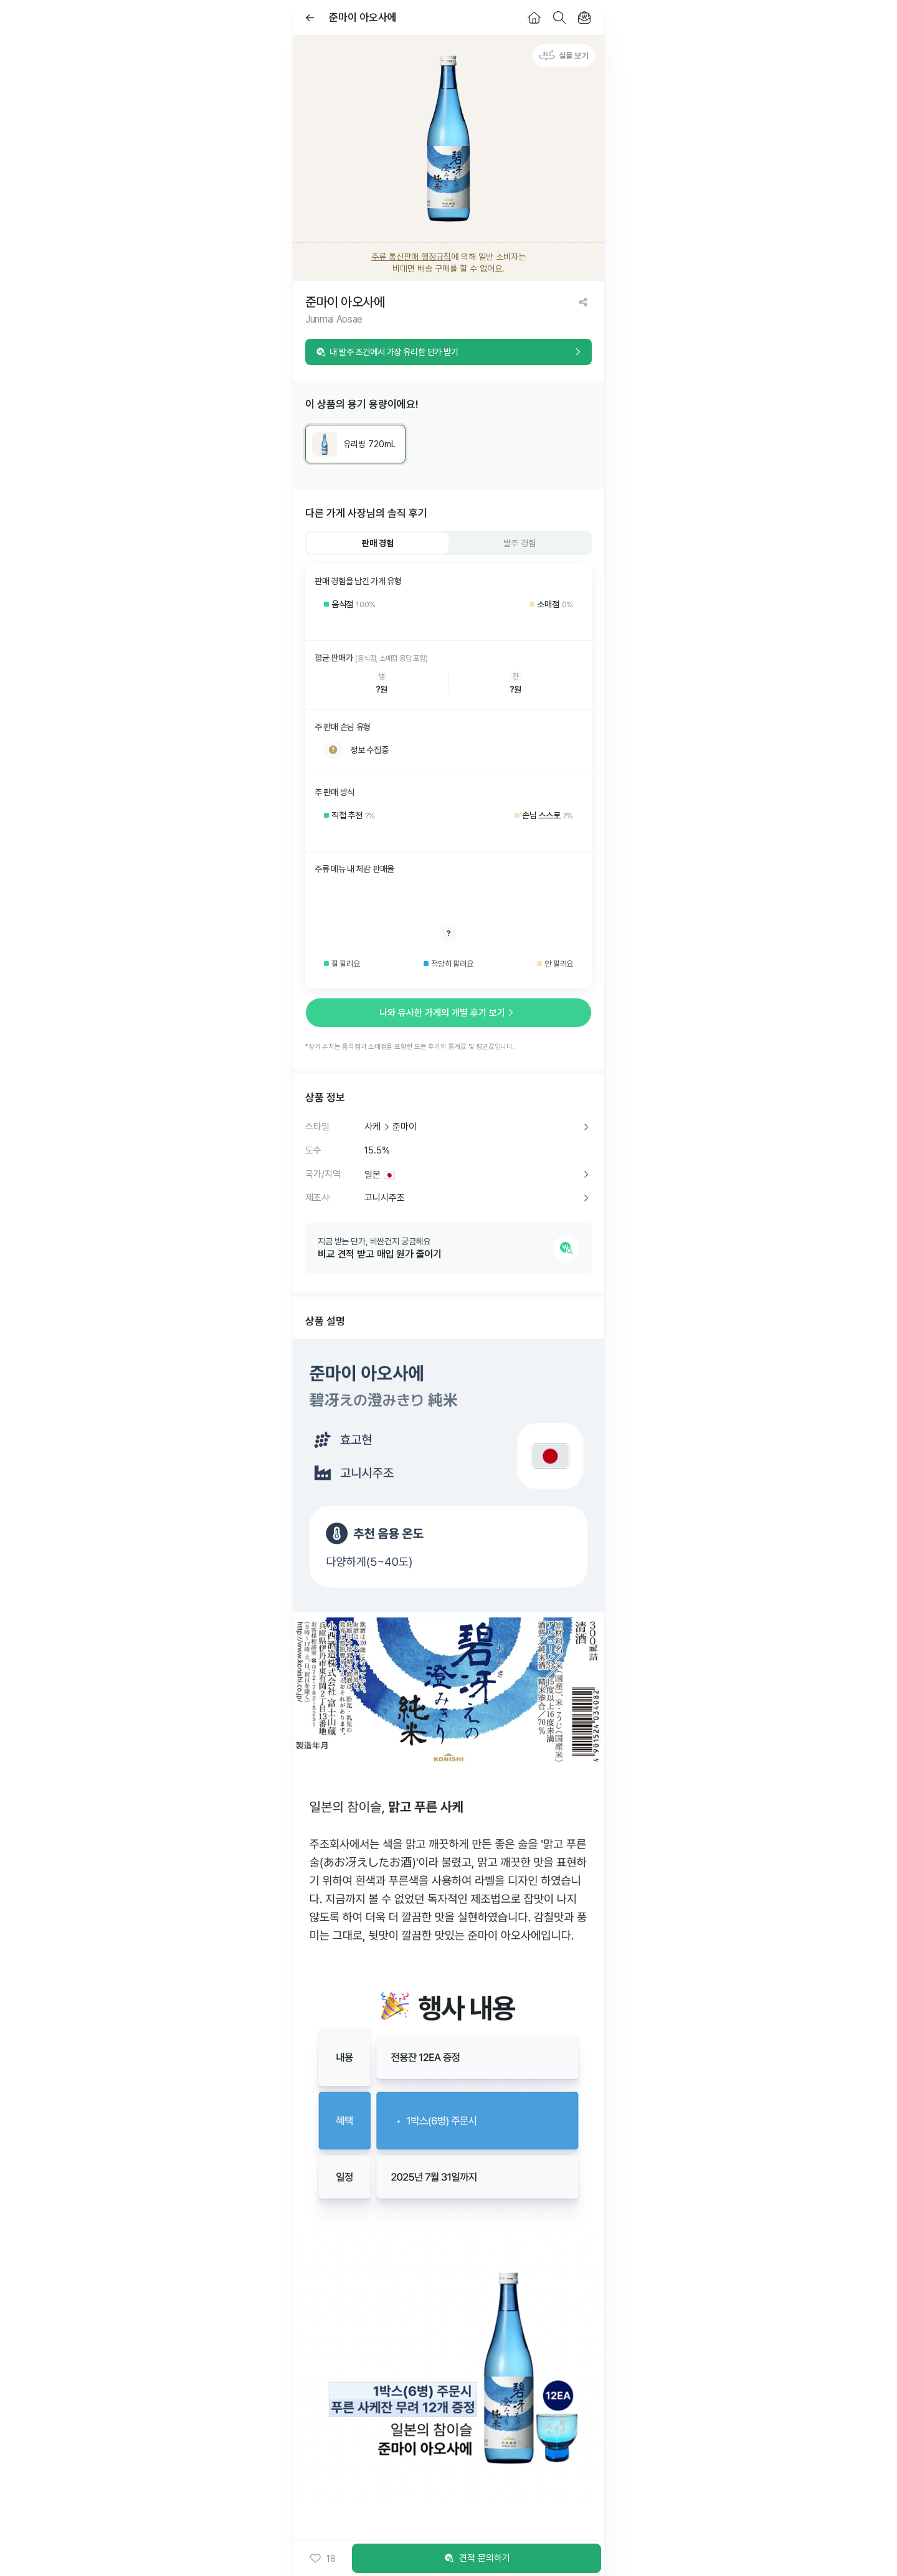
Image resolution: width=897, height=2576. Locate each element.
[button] (322, 2558)
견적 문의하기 (476, 2558)
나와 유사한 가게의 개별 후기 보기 (448, 1012)
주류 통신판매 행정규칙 (411, 257)
